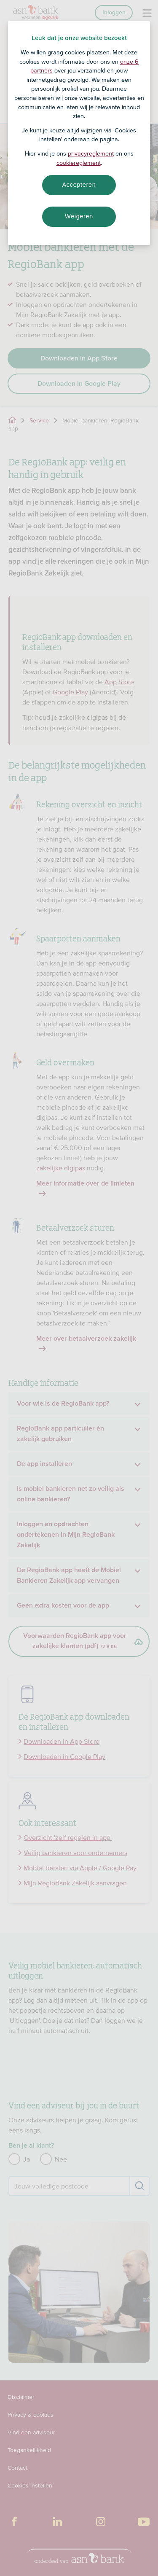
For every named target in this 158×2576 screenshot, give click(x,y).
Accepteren (79, 184)
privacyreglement (91, 153)
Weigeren (79, 216)
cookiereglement (78, 162)
